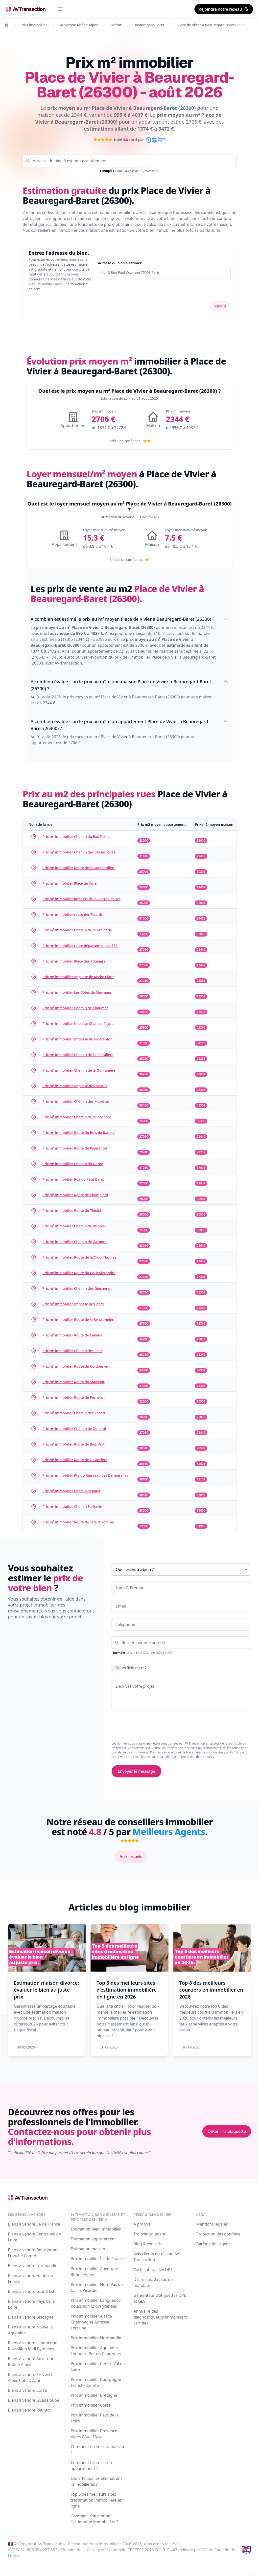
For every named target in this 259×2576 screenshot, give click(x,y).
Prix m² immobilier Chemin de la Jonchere (77, 1117)
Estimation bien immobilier (96, 2229)
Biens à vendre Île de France (34, 2224)
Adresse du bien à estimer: (120, 263)
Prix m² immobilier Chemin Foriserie (72, 1506)
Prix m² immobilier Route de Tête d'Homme (78, 1522)
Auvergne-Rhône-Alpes (79, 25)
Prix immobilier (34, 25)
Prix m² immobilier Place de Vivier (70, 883)
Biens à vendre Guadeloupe (33, 2400)
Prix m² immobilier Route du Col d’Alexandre (79, 1272)
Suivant (220, 306)
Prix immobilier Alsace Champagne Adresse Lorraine (91, 2322)
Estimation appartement (93, 2239)
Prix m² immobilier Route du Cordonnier (76, 1366)
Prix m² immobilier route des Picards (73, 914)
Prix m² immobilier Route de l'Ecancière (75, 1459)
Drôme (116, 25)
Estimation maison (88, 2249)
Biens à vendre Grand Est (31, 2291)
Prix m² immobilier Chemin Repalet (71, 1491)
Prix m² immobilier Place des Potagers (74, 961)
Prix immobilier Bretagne (94, 2395)
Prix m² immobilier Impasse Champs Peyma (79, 1023)
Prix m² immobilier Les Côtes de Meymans (77, 992)
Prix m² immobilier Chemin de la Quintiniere (79, 1070)
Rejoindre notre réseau (224, 9)
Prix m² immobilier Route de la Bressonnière (79, 1319)
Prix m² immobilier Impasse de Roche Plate (78, 976)
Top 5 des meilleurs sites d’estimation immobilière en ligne (96, 2500)
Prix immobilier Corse (91, 2405)
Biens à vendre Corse (27, 2390)
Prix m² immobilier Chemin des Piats (73, 1350)
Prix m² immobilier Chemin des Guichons (76, 1288)
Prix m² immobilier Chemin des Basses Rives (79, 852)
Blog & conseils (148, 2244)
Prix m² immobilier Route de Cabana (72, 1335)
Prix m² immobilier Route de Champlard (75, 1195)
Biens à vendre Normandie (32, 2265)
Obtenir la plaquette (227, 2131)
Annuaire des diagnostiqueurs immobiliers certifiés (160, 2317)
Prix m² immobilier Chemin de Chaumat (75, 1008)
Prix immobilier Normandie (96, 2338)
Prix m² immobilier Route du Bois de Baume (79, 1132)
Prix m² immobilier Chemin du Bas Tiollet (76, 836)
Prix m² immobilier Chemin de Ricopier (74, 1226)
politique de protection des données (189, 1757)
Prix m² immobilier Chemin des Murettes (76, 1101)
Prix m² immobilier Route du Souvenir (74, 1382)
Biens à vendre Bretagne (30, 2317)
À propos (142, 2224)
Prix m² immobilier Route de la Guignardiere (79, 867)
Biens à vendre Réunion (30, 2410)
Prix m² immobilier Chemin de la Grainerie (77, 930)
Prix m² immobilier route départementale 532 (80, 945)
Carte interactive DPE (153, 2269)
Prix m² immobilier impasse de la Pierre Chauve (82, 899)
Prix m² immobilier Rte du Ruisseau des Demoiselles (85, 1475)
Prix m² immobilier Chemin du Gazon (73, 1163)
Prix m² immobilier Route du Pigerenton (75, 1148)
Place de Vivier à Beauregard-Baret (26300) (212, 25)
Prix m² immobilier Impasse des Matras (75, 1085)
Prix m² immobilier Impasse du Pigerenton (78, 1039)
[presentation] (149, 1725)
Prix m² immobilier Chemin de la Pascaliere (78, 1054)
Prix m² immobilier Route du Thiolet (72, 1210)
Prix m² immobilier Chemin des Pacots (74, 1413)
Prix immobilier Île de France (97, 2258)
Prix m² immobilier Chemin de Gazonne (75, 1241)
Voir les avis (131, 1856)
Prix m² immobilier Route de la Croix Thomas (79, 1257)
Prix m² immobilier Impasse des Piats (73, 1304)
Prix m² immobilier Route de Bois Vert (74, 1444)
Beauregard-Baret (149, 25)
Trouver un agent (149, 2234)
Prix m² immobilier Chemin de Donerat (74, 1428)
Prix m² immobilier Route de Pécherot (74, 1397)
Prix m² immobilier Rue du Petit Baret (73, 1179)
